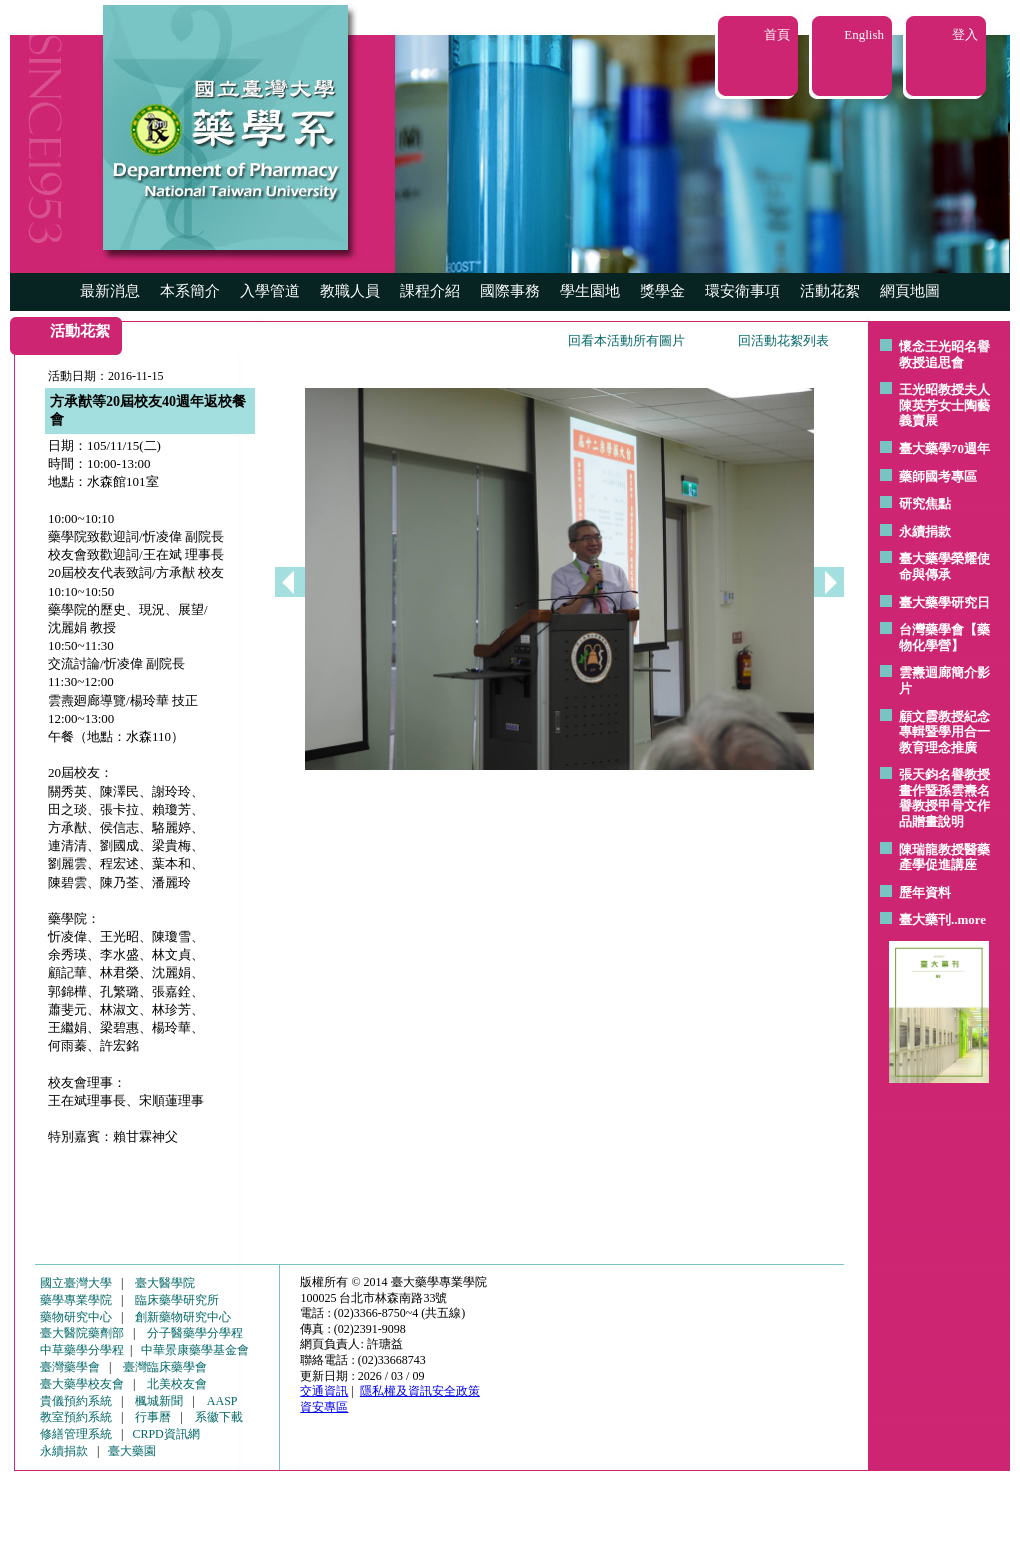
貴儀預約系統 (76, 1401)
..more (968, 919)
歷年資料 (925, 892)
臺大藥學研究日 (944, 602)
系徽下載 (219, 1417)
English (864, 34)
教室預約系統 (76, 1417)
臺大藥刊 (925, 919)
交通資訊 (324, 1391)
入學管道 (270, 291)
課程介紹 (430, 291)
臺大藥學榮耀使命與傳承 (944, 566)
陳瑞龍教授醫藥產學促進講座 (944, 857)
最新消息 (110, 291)
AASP (222, 1401)
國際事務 (510, 291)
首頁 (777, 34)
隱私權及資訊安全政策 (420, 1391)
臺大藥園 (132, 1451)
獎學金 (662, 291)
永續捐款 (925, 531)
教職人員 (350, 291)
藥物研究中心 (76, 1317)
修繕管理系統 (76, 1434)
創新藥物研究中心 (183, 1317)
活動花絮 (830, 291)
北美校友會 (177, 1384)
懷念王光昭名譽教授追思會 (944, 354)
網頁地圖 (910, 291)
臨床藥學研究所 (177, 1300)
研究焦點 (925, 503)
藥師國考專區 (938, 476)
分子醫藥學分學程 (195, 1333)
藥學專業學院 (76, 1300)
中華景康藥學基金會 (195, 1350)
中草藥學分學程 (82, 1350)
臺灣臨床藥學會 (165, 1367)
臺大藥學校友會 (82, 1384)
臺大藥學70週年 (944, 448)
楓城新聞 (159, 1401)
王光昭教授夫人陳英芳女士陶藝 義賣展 (944, 405)
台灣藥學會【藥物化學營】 (944, 637)
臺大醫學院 (165, 1283)
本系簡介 (190, 291)
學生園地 (590, 291)
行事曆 (153, 1417)
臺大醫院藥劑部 (82, 1333)
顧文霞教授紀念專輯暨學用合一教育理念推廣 (944, 732)
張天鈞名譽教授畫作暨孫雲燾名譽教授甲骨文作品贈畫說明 (944, 798)
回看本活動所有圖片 (626, 340)
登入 (965, 34)
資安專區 (324, 1407)
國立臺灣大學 (76, 1283)
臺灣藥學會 (70, 1367)
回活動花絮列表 (783, 340)
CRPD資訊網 (165, 1434)
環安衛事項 (742, 291)
